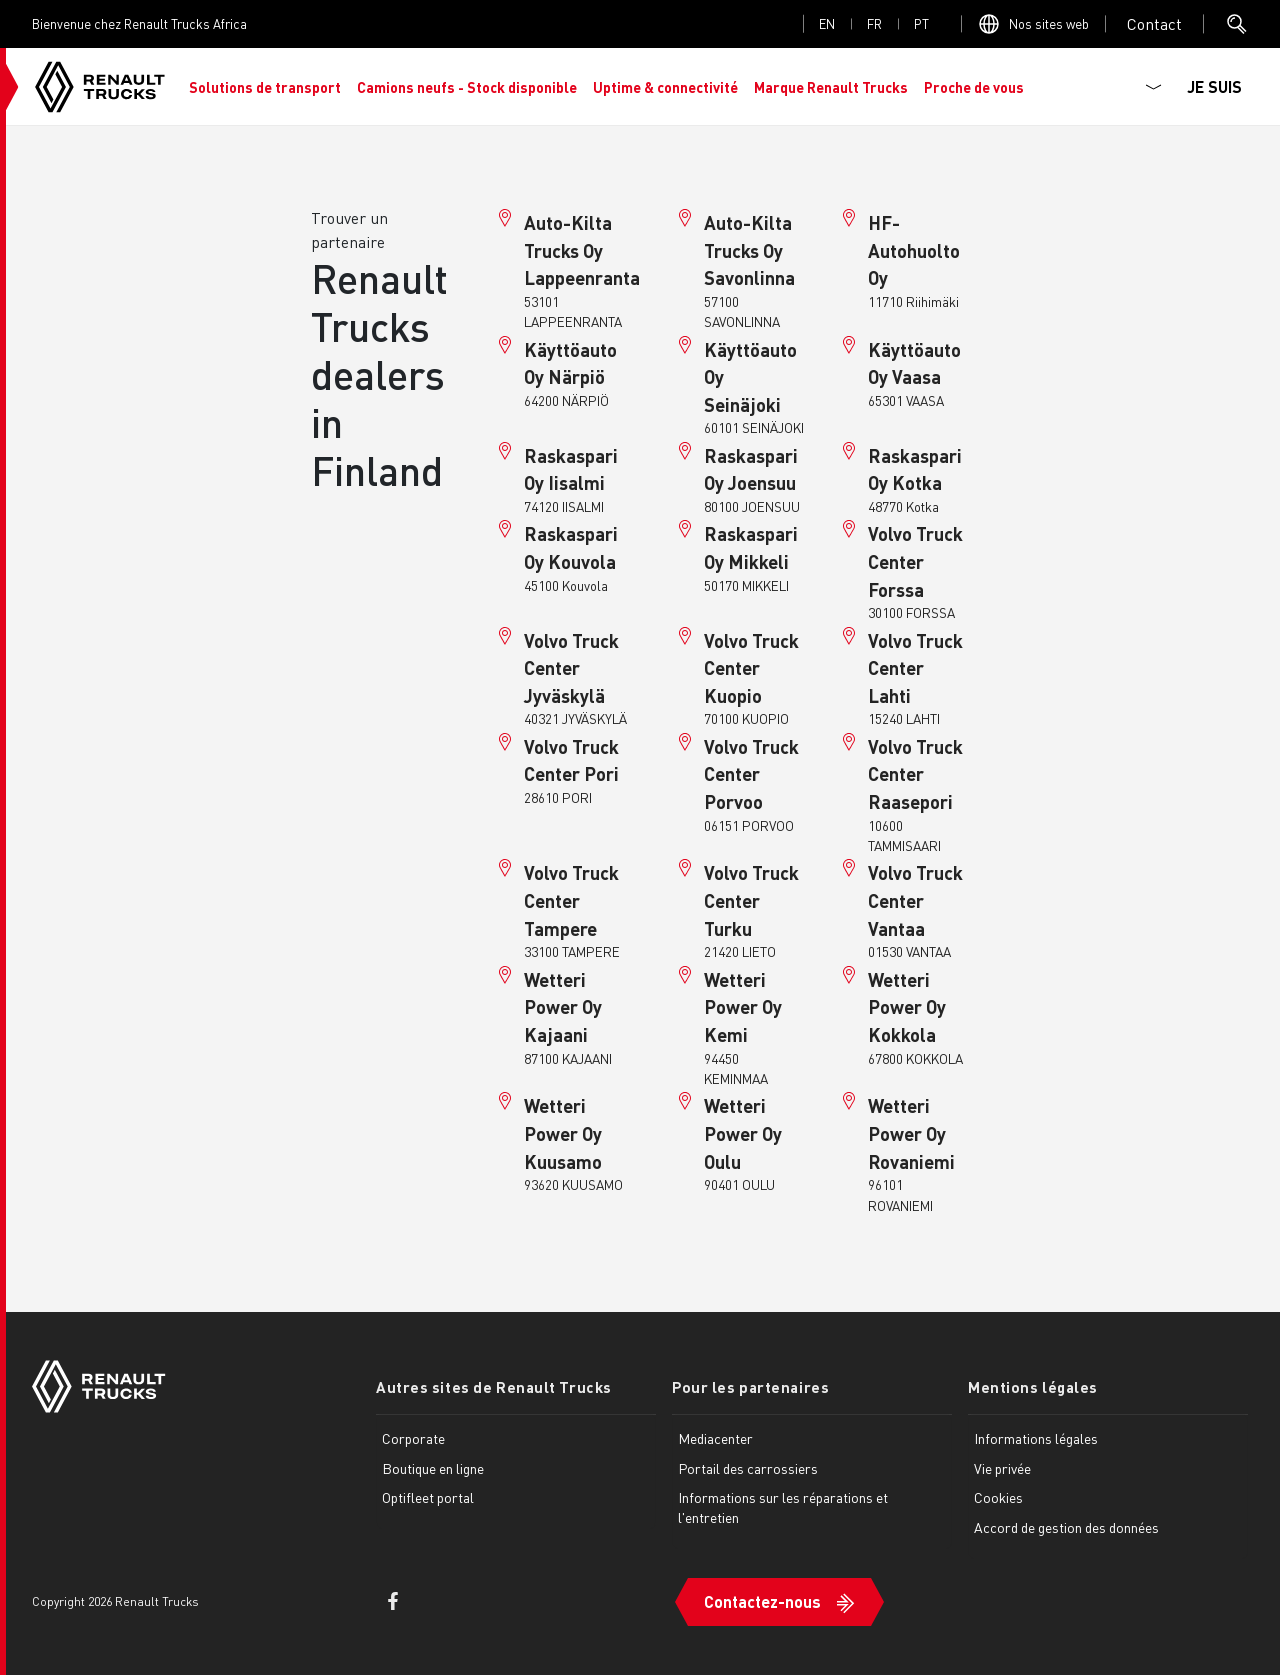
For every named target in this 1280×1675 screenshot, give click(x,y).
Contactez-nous (762, 1601)
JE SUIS (1214, 86)
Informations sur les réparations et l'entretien (783, 1507)
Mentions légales (1033, 1387)
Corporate (413, 1438)
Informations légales (1036, 1438)
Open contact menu (1154, 24)
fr (874, 23)
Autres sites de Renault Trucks (494, 1387)
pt (921, 23)
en (827, 23)
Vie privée (1002, 1468)
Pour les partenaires (750, 1387)
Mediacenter (715, 1438)
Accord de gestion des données (1066, 1527)
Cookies (998, 1497)
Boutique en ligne (433, 1468)
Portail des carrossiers (748, 1468)
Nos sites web (1049, 23)
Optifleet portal (428, 1497)
